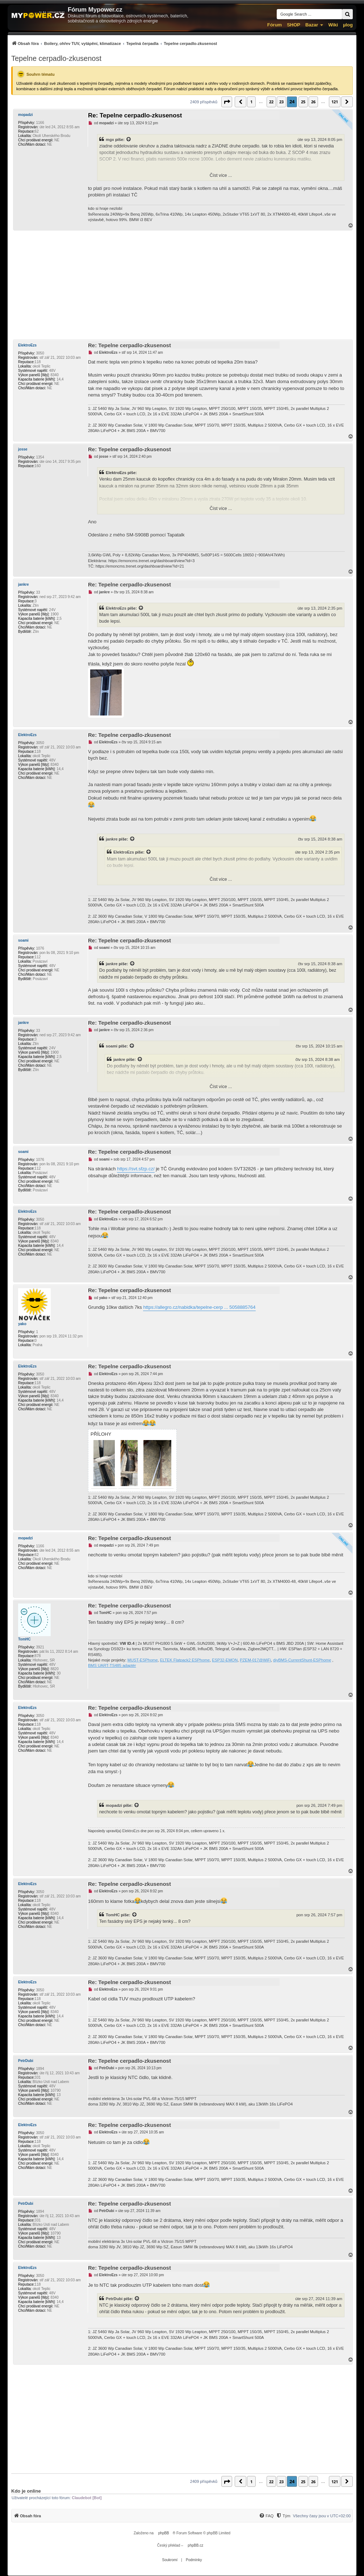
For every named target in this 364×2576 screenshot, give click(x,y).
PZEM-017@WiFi (255, 1660)
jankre (23, 584)
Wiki (333, 25)
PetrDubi (25, 2061)
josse (23, 449)
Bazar (311, 25)
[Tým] (283, 2515)
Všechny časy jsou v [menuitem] (322, 2516)
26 (313, 101)
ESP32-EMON (225, 1660)
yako (22, 1324)
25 (303, 101)
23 (281, 101)
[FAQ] (266, 2515)
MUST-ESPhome (142, 1660)
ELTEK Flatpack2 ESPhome (185, 1660)
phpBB (163, 2533)
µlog (348, 25)
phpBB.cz (195, 2545)
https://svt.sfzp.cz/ (135, 1168)
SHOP (293, 25)
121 (334, 101)
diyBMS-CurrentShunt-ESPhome (302, 1660)
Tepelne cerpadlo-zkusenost (56, 58)
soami (23, 940)
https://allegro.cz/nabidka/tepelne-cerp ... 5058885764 (199, 1307)
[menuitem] (114, 43)
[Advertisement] (182, 285)
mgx (110, 139)
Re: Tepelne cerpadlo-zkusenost (135, 115)
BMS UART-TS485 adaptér (112, 1665)
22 (271, 101)
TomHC (24, 1639)
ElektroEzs (27, 345)
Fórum (274, 25)
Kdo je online (26, 2491)
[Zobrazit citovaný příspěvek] (129, 139)
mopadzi (25, 115)
